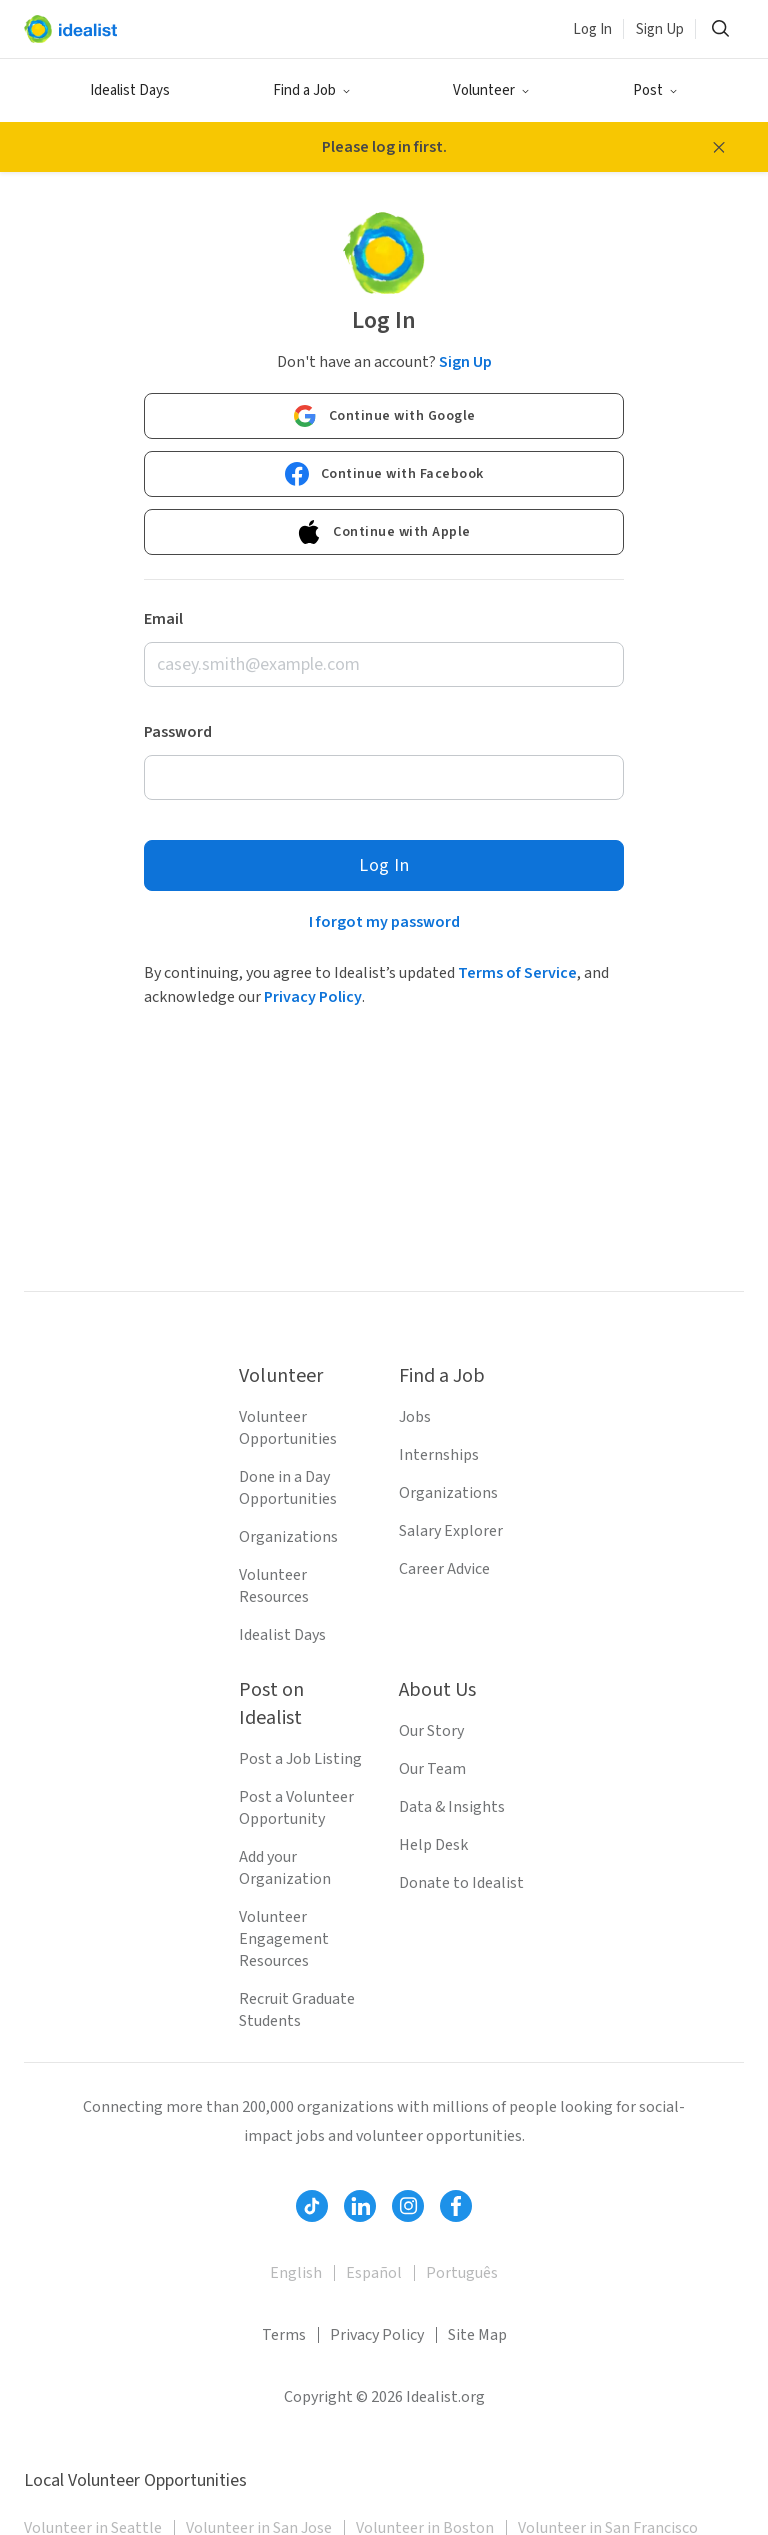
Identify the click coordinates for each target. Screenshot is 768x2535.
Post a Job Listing (300, 1759)
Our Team (432, 1769)
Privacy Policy (313, 997)
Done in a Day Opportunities (288, 1488)
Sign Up (660, 29)
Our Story (431, 1731)
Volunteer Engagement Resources (284, 1939)
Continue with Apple (384, 532)
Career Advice (444, 1569)
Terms (284, 2335)
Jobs (415, 1417)
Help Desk (433, 1845)
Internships (439, 1455)
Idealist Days (130, 90)
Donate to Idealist (461, 1883)
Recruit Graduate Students (297, 2010)
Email (163, 619)
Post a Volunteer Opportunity (296, 1808)
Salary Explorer (451, 1531)
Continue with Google (384, 416)
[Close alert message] (719, 147)
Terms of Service (517, 973)
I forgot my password (384, 922)
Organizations (288, 1537)
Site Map (477, 2335)
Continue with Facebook (384, 474)
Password (178, 732)
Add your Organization (285, 1868)
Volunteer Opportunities (288, 1428)
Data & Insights (452, 1807)
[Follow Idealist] (312, 2206)
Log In (592, 29)
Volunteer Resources (274, 1586)
